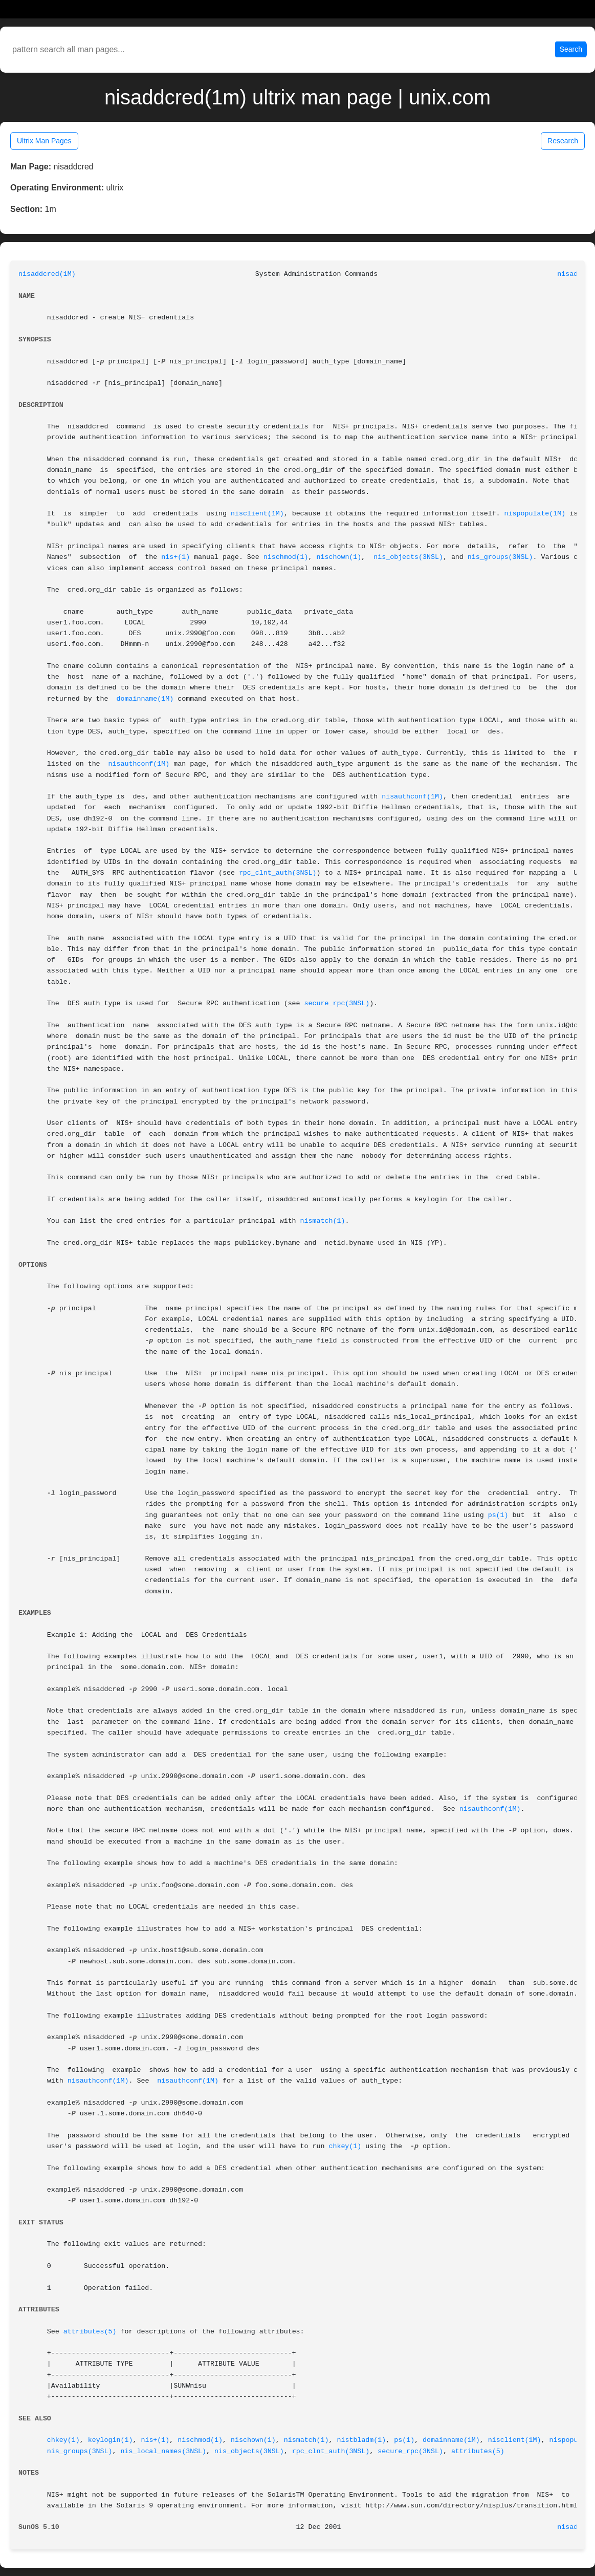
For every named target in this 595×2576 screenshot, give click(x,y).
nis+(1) (175, 557)
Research (562, 141)
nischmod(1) (285, 557)
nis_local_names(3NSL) (164, 2451)
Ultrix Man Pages (44, 141)
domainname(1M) (145, 699)
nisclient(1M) (257, 513)
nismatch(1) (322, 1221)
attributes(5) (90, 2331)
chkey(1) (344, 2146)
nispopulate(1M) (535, 513)
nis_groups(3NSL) (500, 557)
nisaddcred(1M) (47, 274)
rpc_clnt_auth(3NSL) (278, 873)
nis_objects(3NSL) (408, 557)
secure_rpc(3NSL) (337, 1003)
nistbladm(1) (361, 2440)
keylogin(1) (110, 2440)
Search (571, 49)
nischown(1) (339, 557)
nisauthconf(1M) (139, 764)
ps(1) (498, 1515)
